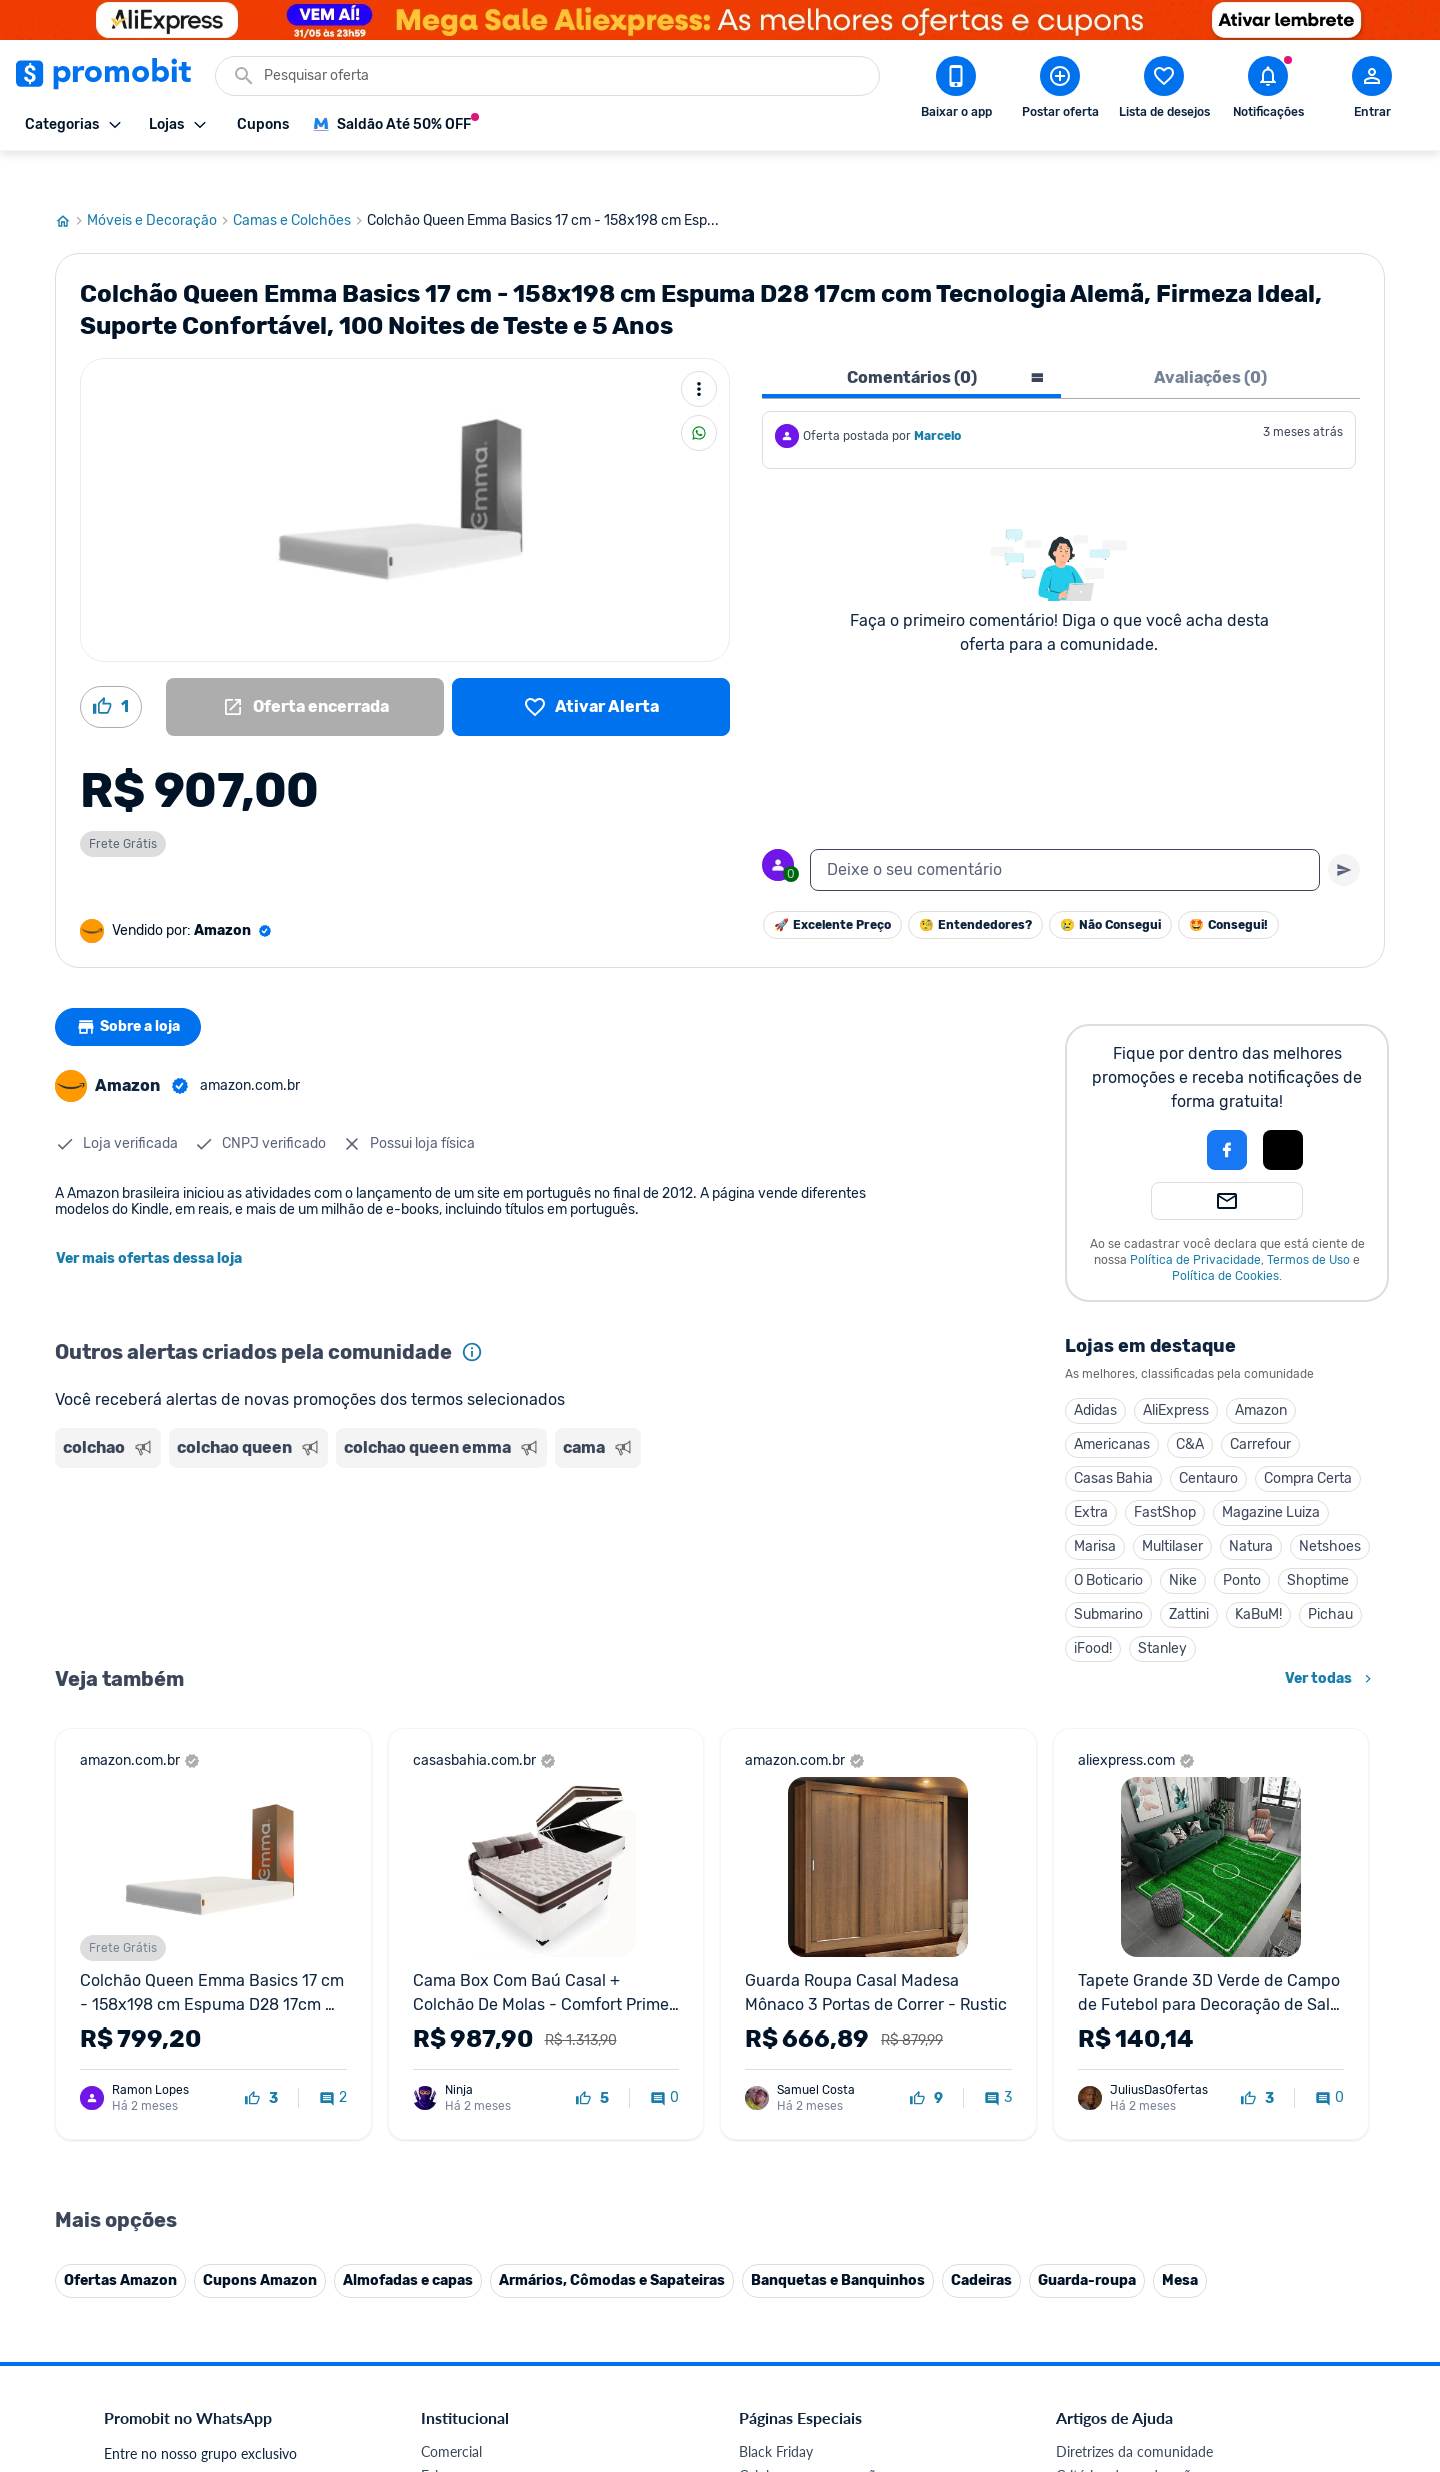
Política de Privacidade (1195, 1222)
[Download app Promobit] (956, 91)
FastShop (1165, 1474)
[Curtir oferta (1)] (111, 669)
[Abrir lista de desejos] (1164, 91)
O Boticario (1108, 1542)
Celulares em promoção (811, 2437)
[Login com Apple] (1283, 1112)
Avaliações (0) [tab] (1210, 339)
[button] (1159, 1112)
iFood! (1093, 1610)
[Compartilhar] (699, 395)
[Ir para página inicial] (71, 183)
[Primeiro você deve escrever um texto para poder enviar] (1344, 832)
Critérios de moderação (1127, 2437)
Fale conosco (461, 2437)
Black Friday (776, 2413)
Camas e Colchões (300, 183)
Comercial (451, 2413)
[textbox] (1065, 832)
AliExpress (1176, 1372)
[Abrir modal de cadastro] (1372, 91)
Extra (1091, 1474)
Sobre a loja (132, 989)
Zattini (1189, 1576)
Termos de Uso (1308, 1222)
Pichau (1330, 1576)
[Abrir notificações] (1268, 91)
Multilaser (1172, 1508)
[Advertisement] (439, 1515)
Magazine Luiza (1271, 1474)
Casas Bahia (1113, 1440)
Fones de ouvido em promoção (834, 2461)
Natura (1251, 1508)
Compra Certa (1308, 1440)
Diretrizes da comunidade (1134, 2413)
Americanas (1112, 1406)
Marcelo (937, 398)
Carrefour (1260, 1406)
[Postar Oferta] (1060, 91)
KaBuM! (1258, 1576)
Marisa (1095, 1508)
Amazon (1261, 1372)
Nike (1183, 1542)
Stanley (1162, 1610)
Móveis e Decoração (160, 183)
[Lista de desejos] (591, 669)
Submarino (1108, 1576)
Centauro (1208, 1440)
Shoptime (1318, 1542)
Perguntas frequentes (1121, 2461)
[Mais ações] (699, 351)
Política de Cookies (1225, 1238)
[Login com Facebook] (1227, 1112)
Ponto (1242, 1542)
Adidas (1095, 1372)
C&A (1190, 1406)
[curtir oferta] (261, 2061)
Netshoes (1330, 1508)
